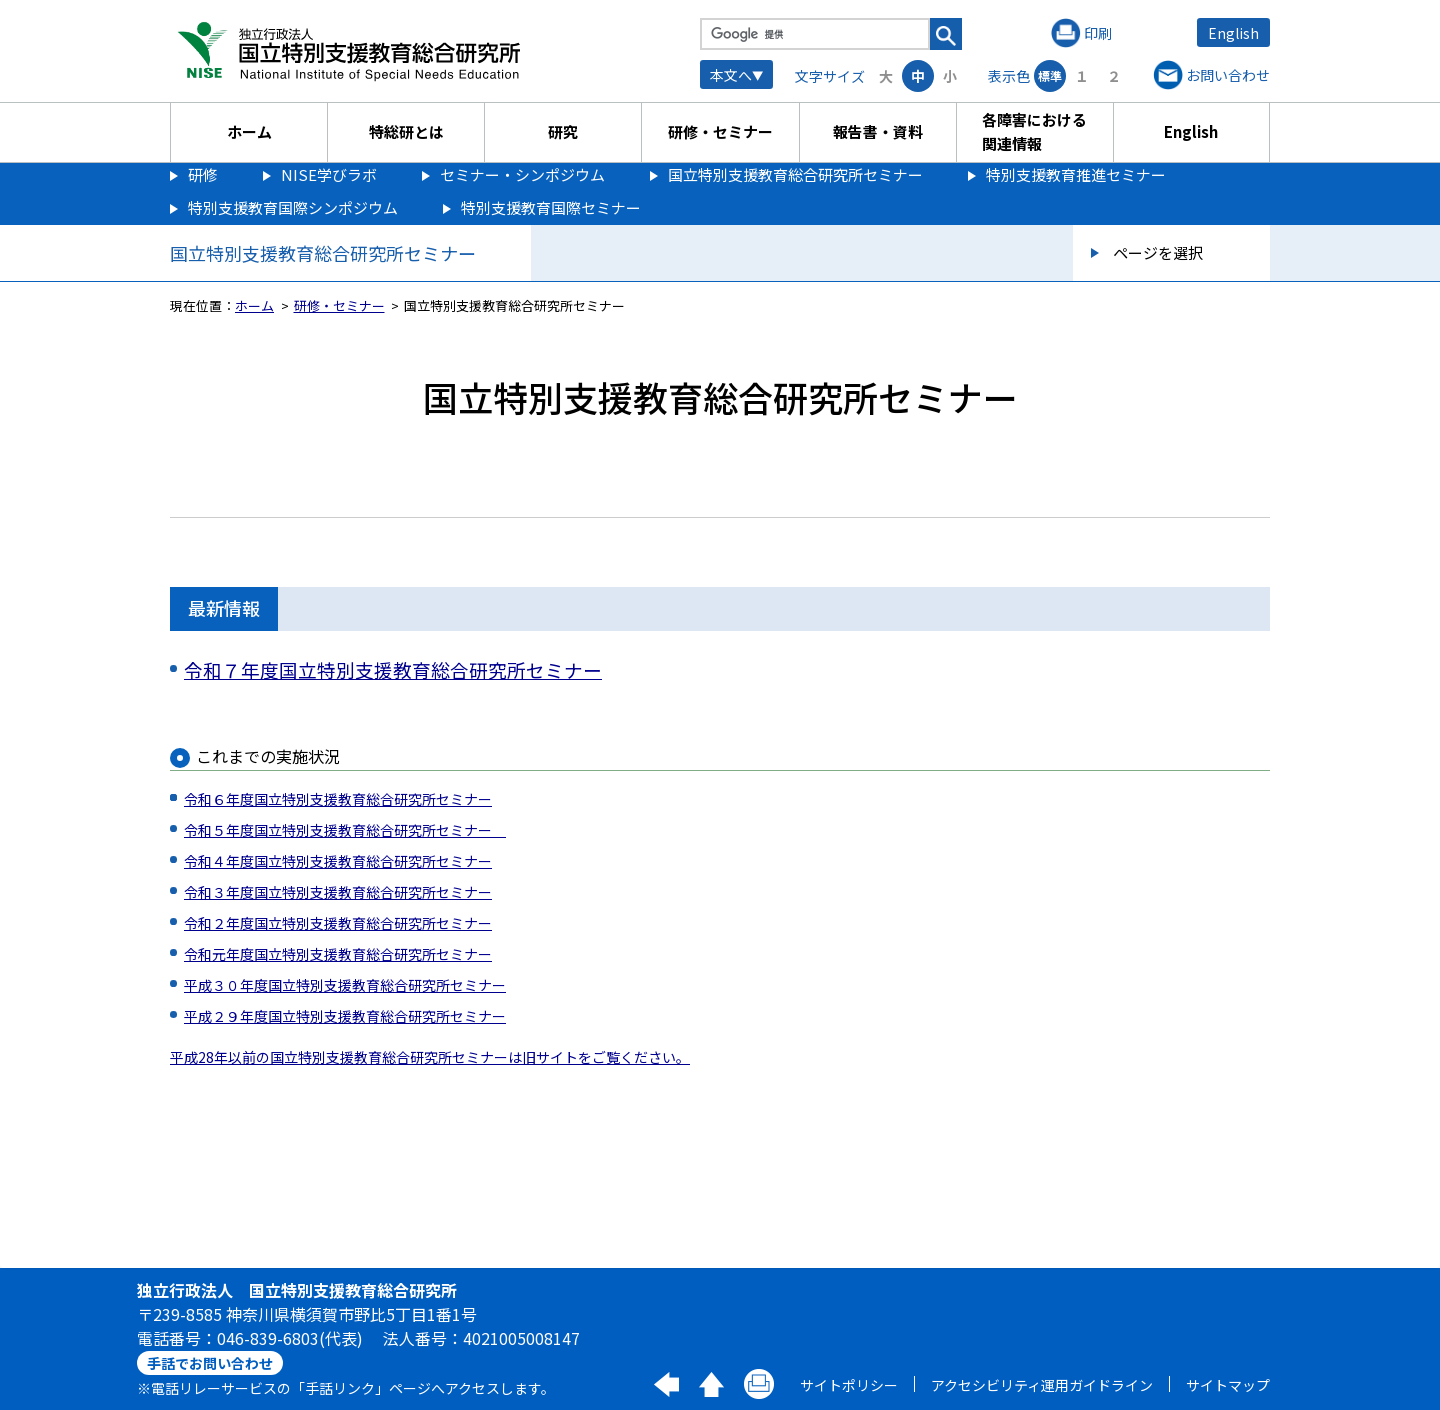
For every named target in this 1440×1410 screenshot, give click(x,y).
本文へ (731, 75)
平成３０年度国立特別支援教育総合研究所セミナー (345, 985)
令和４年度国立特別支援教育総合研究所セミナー (338, 861)
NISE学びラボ (329, 174)
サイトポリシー (849, 1385)
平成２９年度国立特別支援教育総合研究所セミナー (345, 1016)
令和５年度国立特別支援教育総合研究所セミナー (345, 830)
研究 (563, 131)
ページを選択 (1158, 252)
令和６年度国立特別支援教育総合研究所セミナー (338, 799)
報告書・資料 (878, 131)
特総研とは (406, 131)
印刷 (1098, 33)
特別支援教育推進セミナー (1076, 174)
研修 (203, 174)
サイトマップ (1228, 1385)
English (1233, 33)
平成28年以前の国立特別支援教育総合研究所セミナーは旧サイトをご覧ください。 (430, 1057)
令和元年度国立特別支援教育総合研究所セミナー (338, 954)
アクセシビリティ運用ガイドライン (1042, 1385)
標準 (1050, 75)
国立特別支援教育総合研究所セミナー (795, 174)
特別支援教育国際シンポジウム (293, 207)
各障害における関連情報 (1034, 131)
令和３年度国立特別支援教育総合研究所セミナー (338, 892)
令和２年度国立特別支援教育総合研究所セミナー (338, 923)
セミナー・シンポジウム (522, 174)
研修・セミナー (720, 131)
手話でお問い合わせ (210, 1363)
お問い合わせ (1228, 75)
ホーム (249, 131)
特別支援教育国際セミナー (551, 207)
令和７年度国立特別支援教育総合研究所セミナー (393, 669)
